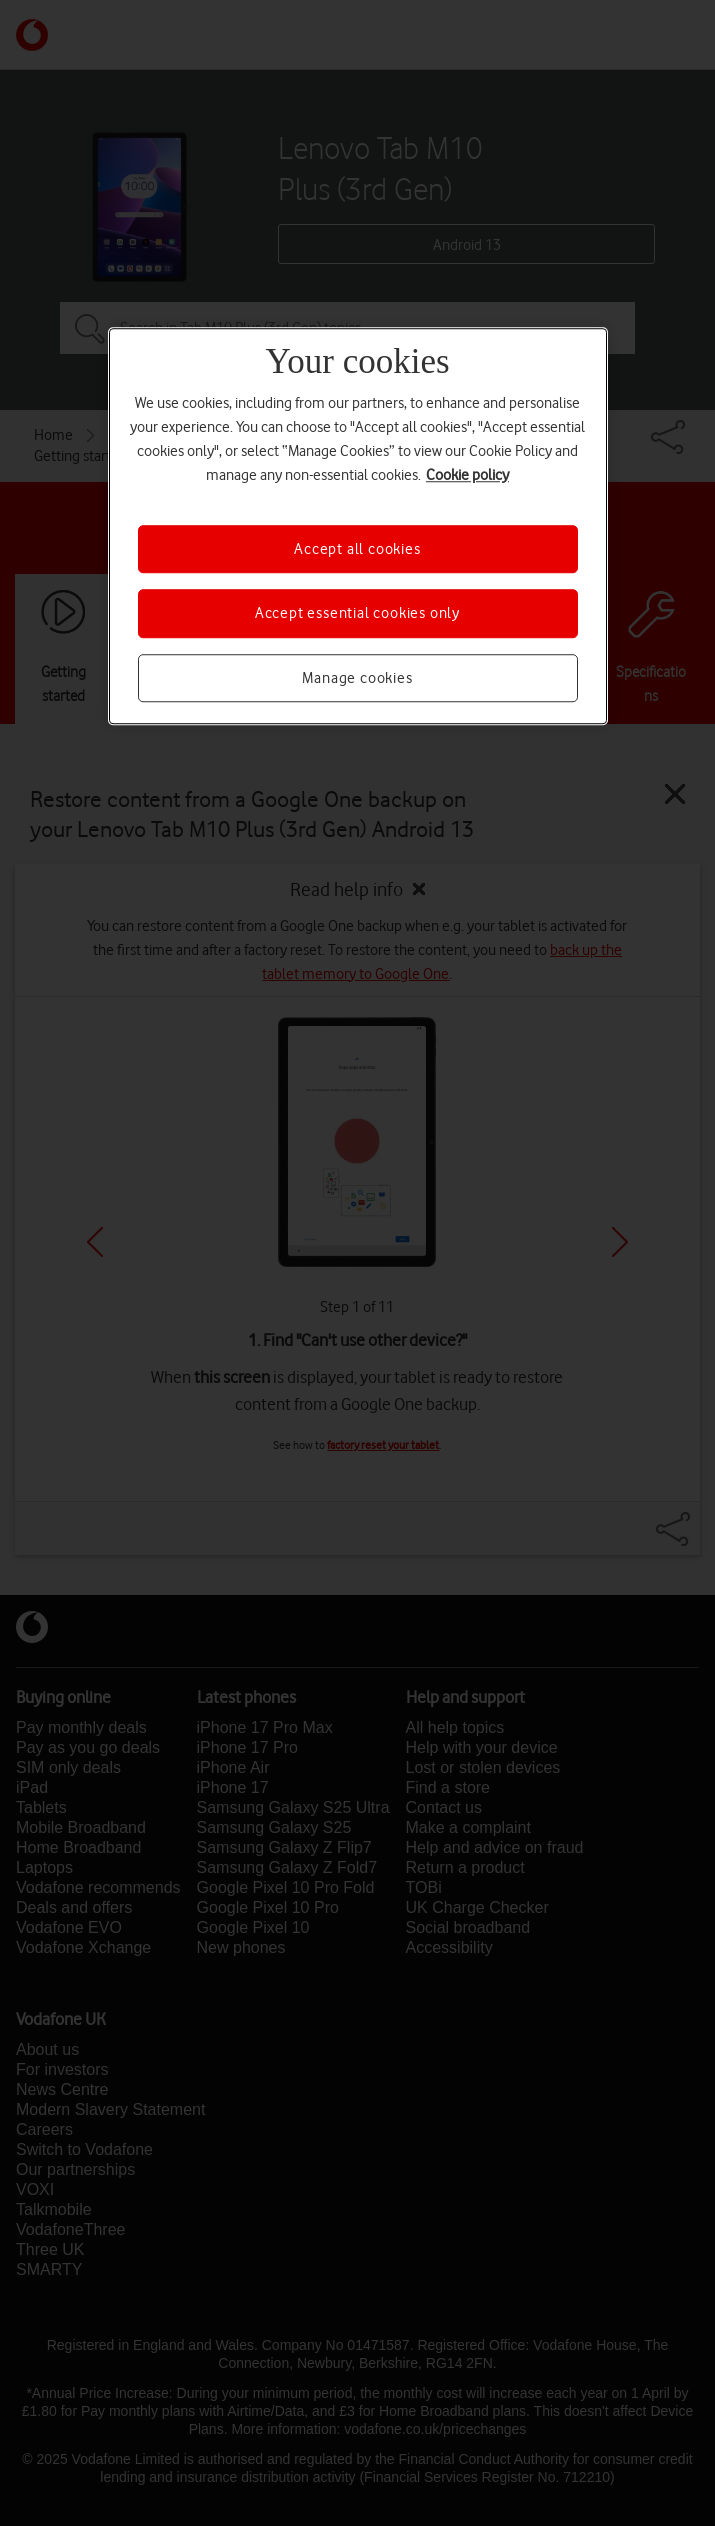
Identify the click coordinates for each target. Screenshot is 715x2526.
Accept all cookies (357, 549)
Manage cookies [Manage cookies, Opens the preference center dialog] (357, 678)
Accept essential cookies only (357, 614)
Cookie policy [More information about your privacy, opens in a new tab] (467, 475)
